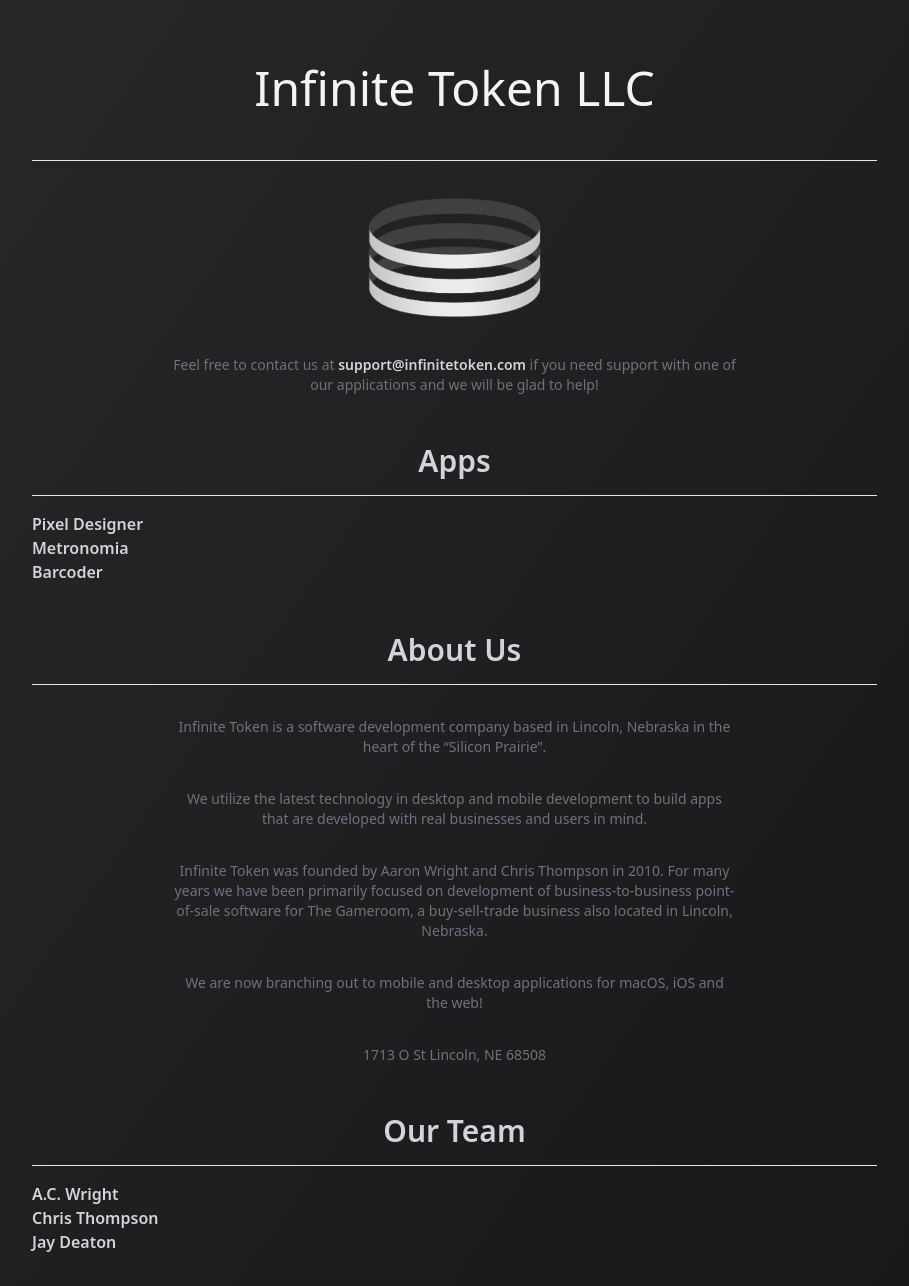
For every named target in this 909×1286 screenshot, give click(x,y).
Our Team (454, 1130)
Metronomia (80, 548)
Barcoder (67, 572)
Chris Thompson (95, 1218)
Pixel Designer (87, 524)
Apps (454, 460)
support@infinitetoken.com (432, 364)
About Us (455, 649)
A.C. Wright (75, 1194)
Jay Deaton (74, 1242)
